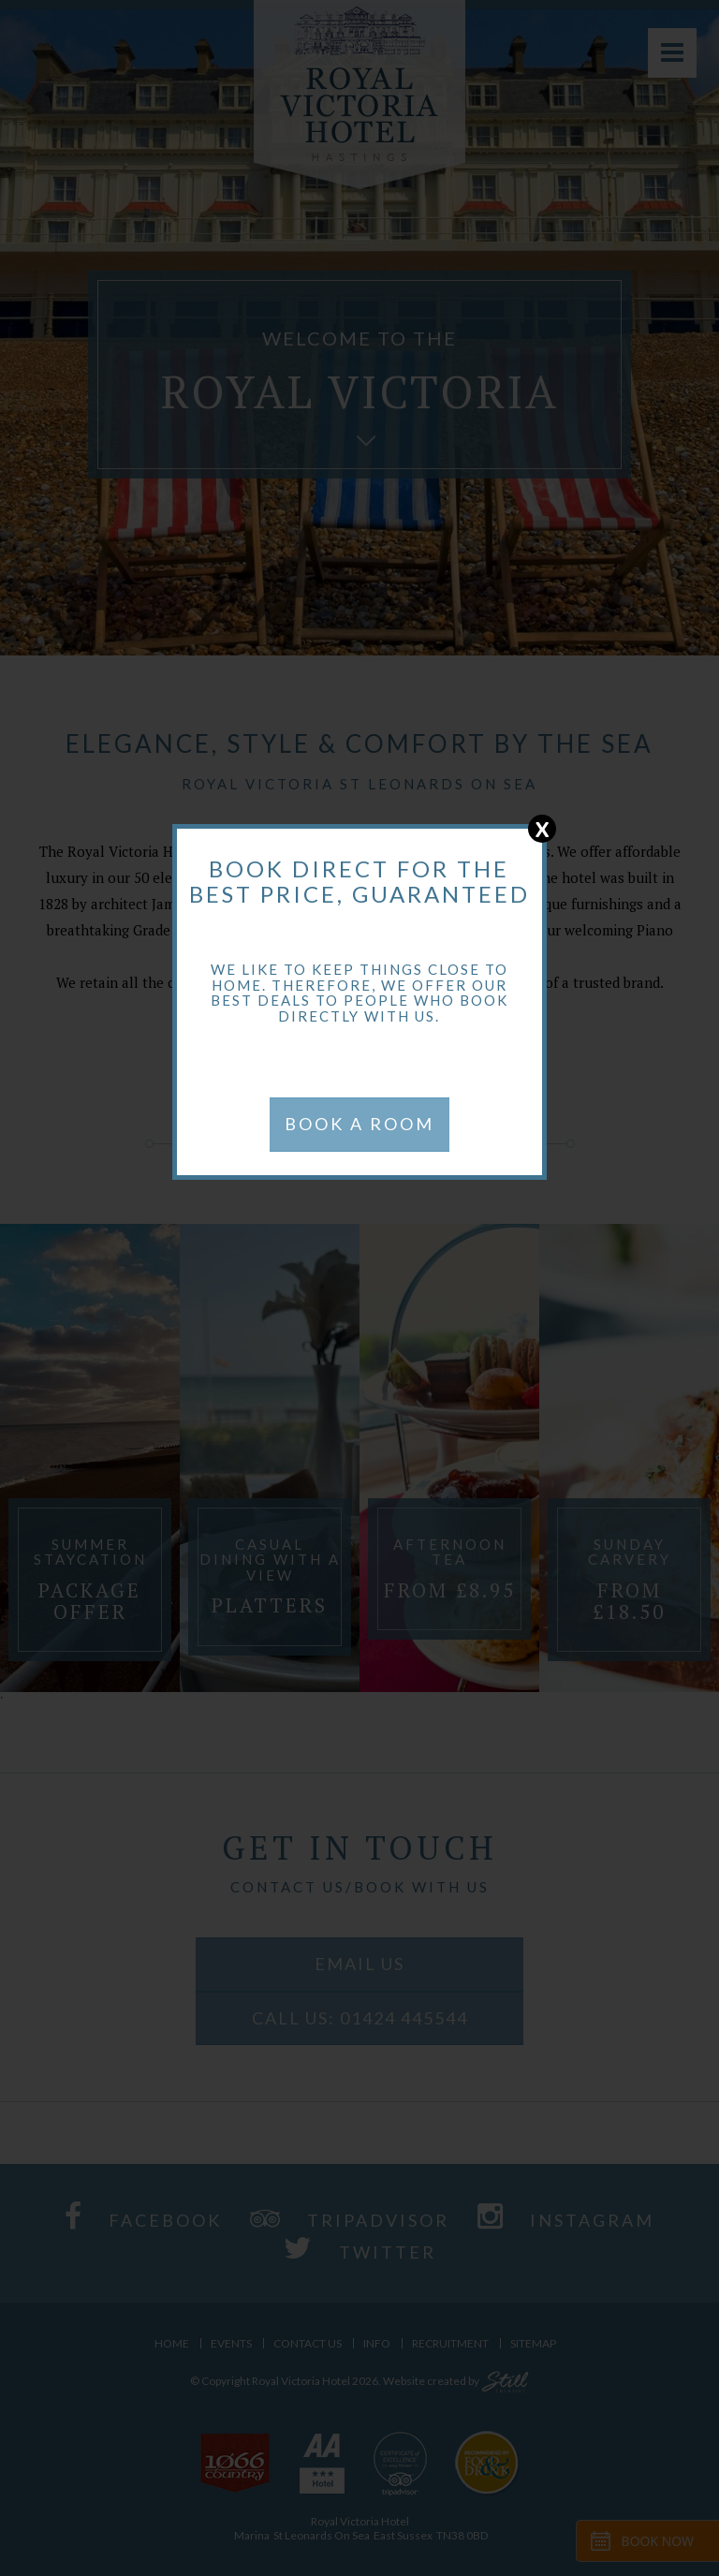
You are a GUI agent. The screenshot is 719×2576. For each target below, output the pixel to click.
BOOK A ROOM (359, 1123)
